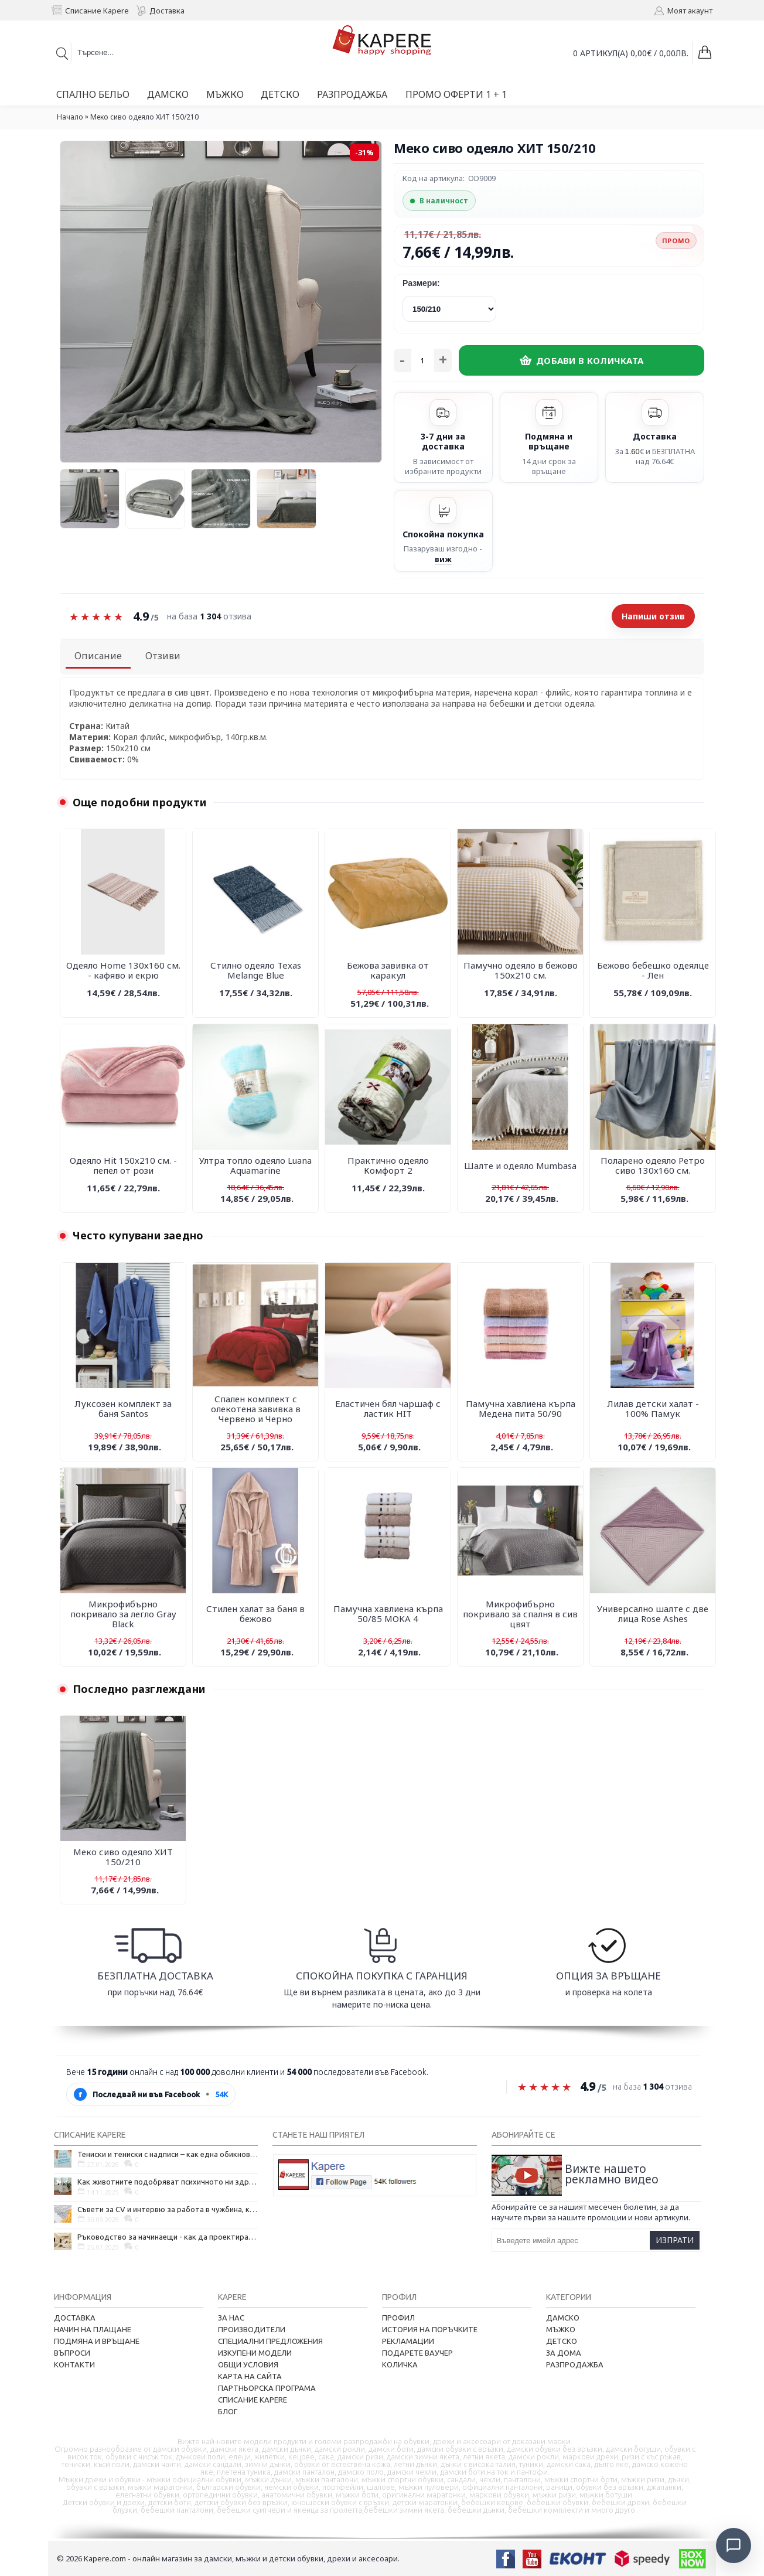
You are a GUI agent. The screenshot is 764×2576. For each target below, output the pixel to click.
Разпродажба (574, 2364)
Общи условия (248, 2364)
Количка (400, 2364)
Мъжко (560, 2329)
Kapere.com (105, 2558)
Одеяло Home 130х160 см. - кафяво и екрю (123, 970)
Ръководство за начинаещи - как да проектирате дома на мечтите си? (167, 2237)
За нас (231, 2317)
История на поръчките (429, 2329)
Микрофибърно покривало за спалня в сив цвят (520, 1614)
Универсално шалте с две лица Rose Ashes (652, 1613)
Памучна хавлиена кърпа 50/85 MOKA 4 (388, 1613)
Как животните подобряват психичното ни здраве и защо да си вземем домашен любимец (167, 2182)
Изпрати (675, 2240)
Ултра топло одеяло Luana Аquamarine (255, 1165)
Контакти (74, 2364)
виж (443, 559)
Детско (561, 2341)
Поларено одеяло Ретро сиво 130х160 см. (653, 1165)
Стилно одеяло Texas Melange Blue (255, 970)
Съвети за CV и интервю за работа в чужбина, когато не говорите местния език (167, 2209)
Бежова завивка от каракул (388, 970)
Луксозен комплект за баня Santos (123, 1408)
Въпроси (72, 2353)
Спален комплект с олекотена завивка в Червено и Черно (256, 1409)
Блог (227, 2411)
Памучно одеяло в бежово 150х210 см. (520, 970)
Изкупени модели (255, 2353)
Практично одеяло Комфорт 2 (388, 1165)
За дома (563, 2353)
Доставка (74, 2317)
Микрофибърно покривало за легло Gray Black (123, 1614)
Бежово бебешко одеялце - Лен (653, 970)
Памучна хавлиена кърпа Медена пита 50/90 (520, 1408)
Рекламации (408, 2341)
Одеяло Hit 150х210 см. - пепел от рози (123, 1165)
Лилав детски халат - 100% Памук (653, 1408)
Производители (251, 2329)
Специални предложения (270, 2341)
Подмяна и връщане (96, 2341)
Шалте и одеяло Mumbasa (520, 1165)
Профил (398, 2317)
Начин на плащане (92, 2329)
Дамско (562, 2317)
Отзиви (162, 655)
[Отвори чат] (732, 2544)
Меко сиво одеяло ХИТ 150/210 (123, 1857)
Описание (98, 655)
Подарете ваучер (417, 2353)
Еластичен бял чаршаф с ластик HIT (388, 1408)
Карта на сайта (250, 2376)
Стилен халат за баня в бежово (255, 1613)
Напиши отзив (653, 616)
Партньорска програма (267, 2388)
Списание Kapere (252, 2400)
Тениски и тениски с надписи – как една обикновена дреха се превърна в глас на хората (167, 2154)
